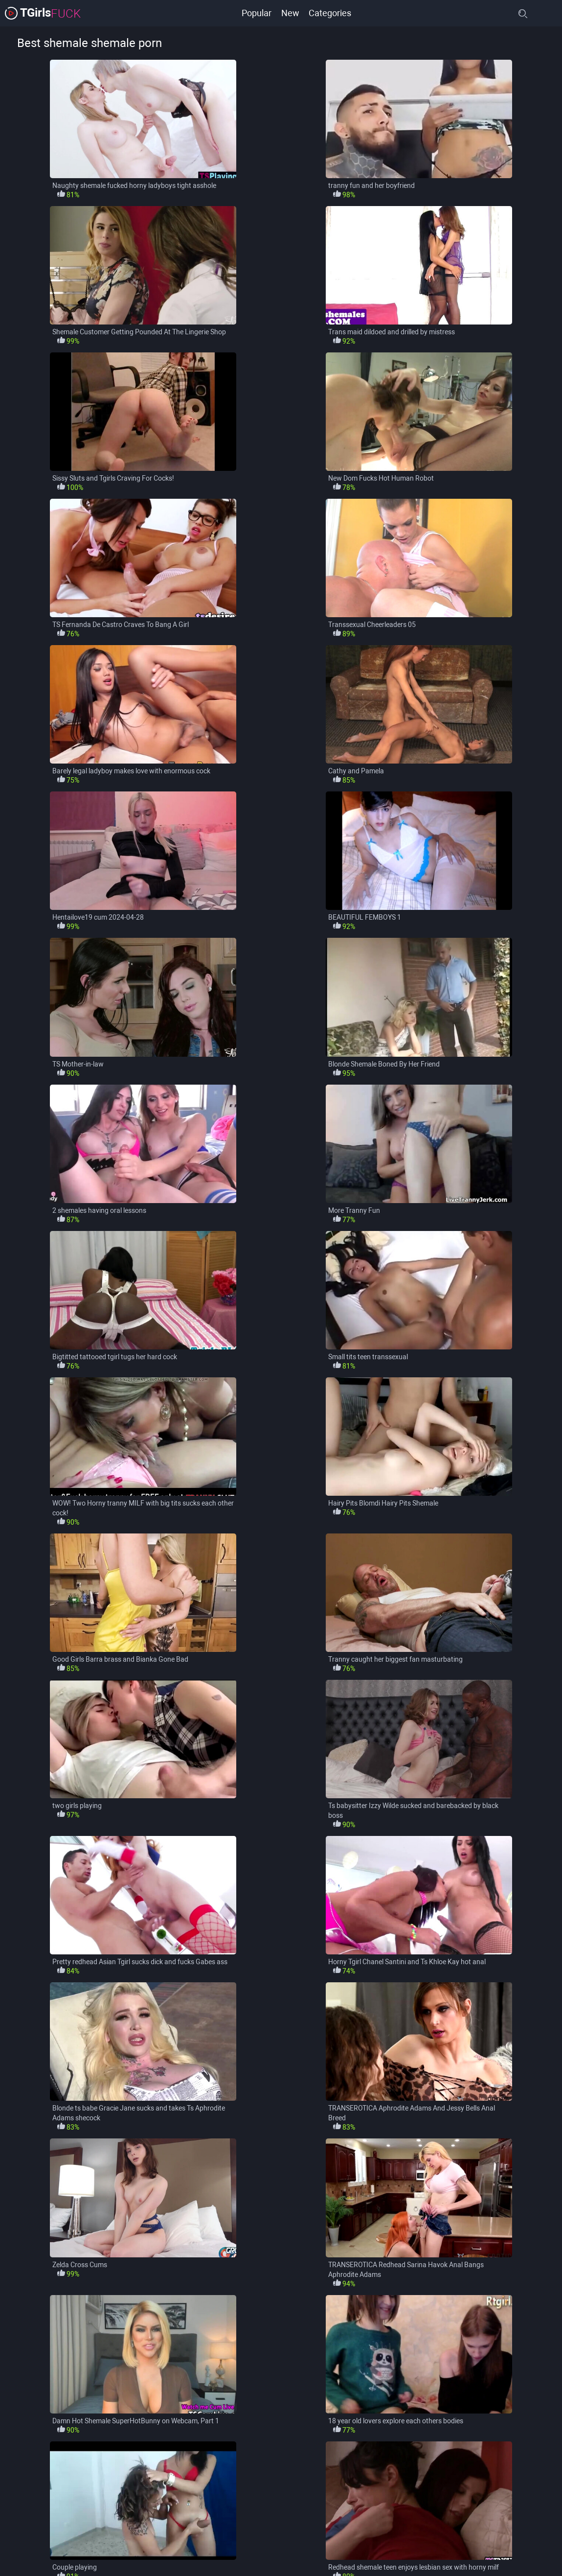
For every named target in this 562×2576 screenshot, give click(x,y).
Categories (330, 13)
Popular (256, 13)
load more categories (281, 2549)
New (290, 13)
